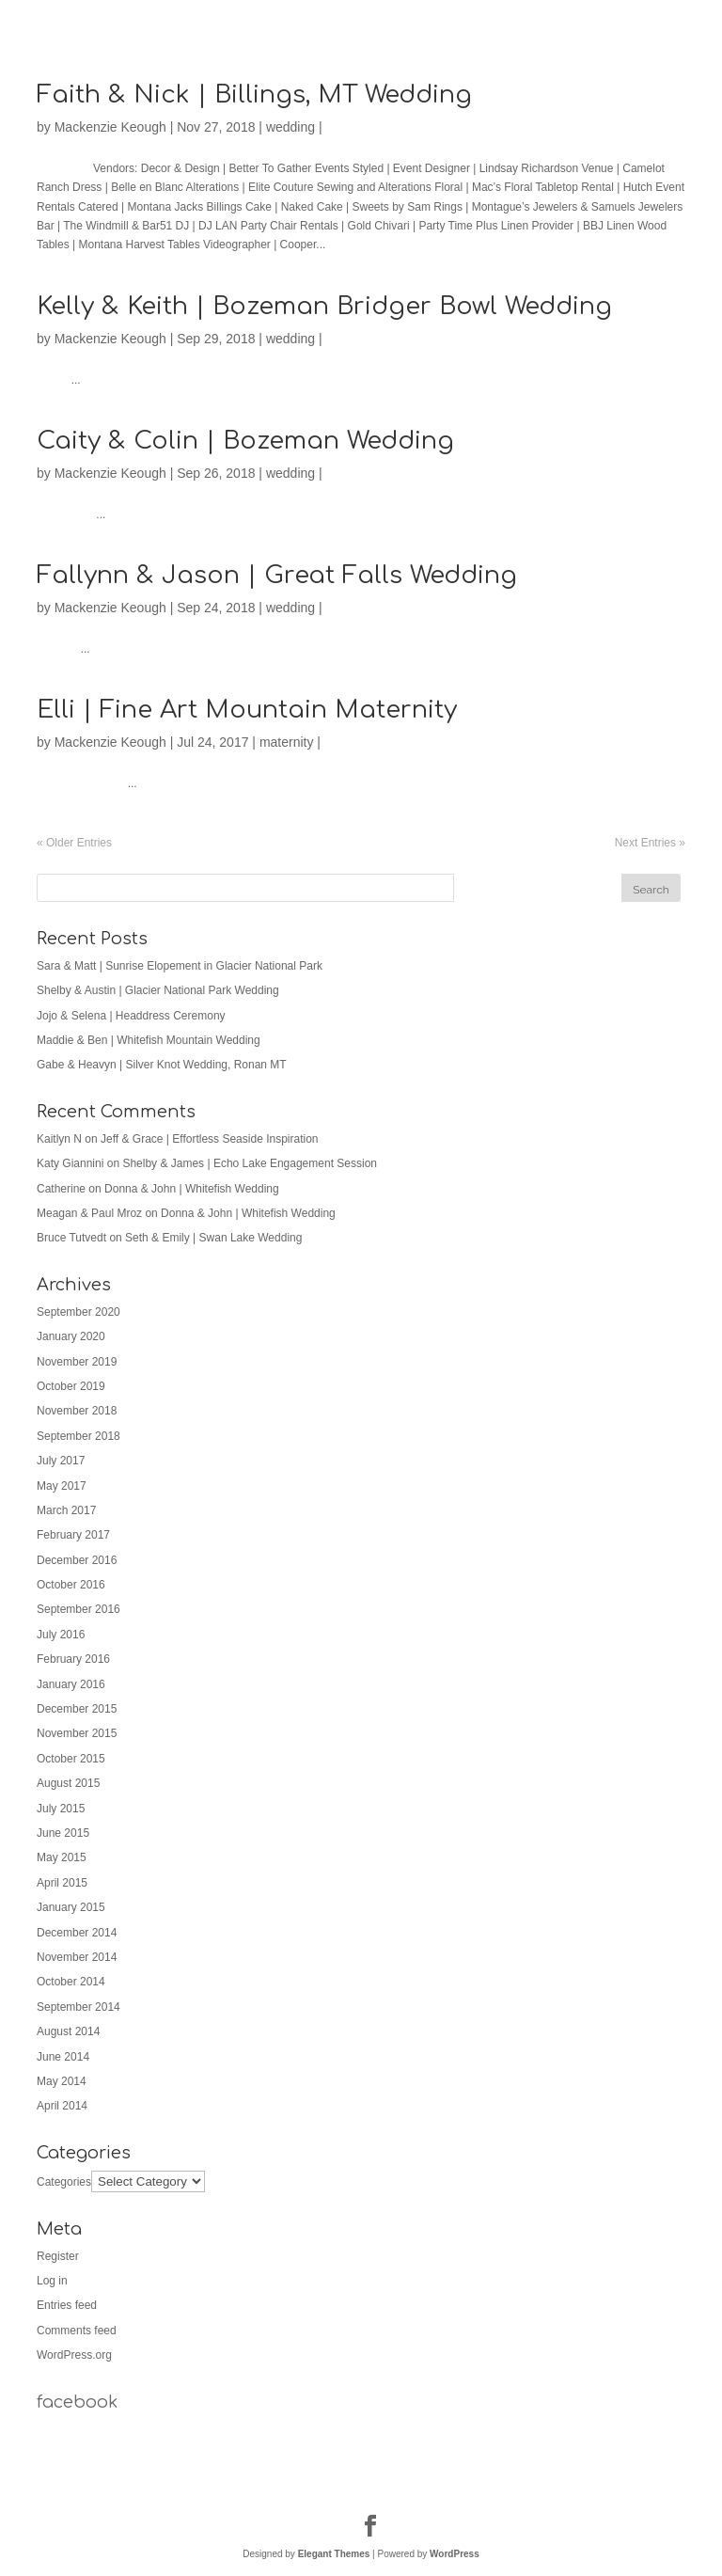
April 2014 (62, 2105)
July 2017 (61, 1460)
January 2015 (71, 1907)
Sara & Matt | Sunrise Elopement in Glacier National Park (179, 965)
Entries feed (67, 2305)
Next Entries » (650, 842)
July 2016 (61, 1634)
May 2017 (61, 1486)
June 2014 (63, 2056)
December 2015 (77, 1708)
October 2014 (71, 1981)
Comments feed (77, 2330)
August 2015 (68, 1783)
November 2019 (77, 1361)
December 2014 (77, 1932)
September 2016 (78, 1609)
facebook (77, 2402)
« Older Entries (74, 842)
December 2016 (77, 1560)
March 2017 (66, 1510)
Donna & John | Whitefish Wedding (191, 1188)
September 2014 (78, 2007)
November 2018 (77, 1410)
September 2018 (78, 1436)
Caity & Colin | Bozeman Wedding (245, 440)
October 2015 (71, 1758)
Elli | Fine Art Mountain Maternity (247, 709)
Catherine (61, 1188)
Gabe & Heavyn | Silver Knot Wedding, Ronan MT (162, 1064)
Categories (64, 2182)
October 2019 (71, 1386)
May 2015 (61, 1857)
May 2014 (61, 2081)
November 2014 (77, 1957)
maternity (286, 742)
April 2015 (62, 1882)
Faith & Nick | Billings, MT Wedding (254, 94)
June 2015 (63, 1833)
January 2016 (71, 1684)
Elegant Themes (334, 2554)
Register (58, 2256)
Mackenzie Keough (110, 126)
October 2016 (71, 1584)
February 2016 (73, 1659)
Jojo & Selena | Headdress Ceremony (131, 1015)
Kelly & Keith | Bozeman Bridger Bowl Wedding (324, 306)
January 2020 (71, 1336)
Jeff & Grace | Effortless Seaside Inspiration (209, 1139)
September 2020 (78, 1312)
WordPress (454, 2554)
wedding (290, 126)
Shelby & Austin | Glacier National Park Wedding (158, 990)
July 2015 (61, 1808)
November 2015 (77, 1733)
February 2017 (73, 1534)
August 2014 (68, 2031)
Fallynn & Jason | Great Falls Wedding (277, 575)
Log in (52, 2280)
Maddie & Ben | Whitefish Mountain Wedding (148, 1040)
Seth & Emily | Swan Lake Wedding (213, 1237)
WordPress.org (74, 2355)
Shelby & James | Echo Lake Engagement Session (249, 1163)
